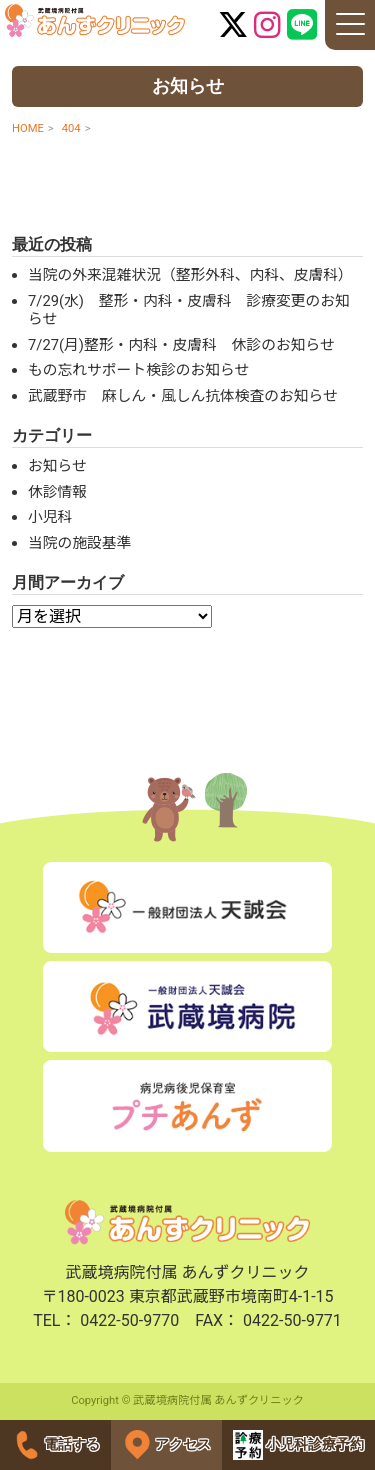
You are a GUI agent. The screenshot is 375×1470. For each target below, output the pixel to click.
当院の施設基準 (79, 543)
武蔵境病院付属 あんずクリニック (95, 20)
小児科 (50, 517)
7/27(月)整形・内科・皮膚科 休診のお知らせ (181, 345)
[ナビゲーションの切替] (350, 25)
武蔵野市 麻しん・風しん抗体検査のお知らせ (183, 396)
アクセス (167, 1445)
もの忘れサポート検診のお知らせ (138, 370)
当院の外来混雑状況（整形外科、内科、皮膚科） (190, 275)
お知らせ (57, 466)
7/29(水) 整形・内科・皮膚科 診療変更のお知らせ (189, 310)
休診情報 (57, 492)
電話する (56, 1445)
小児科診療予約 (299, 1445)
